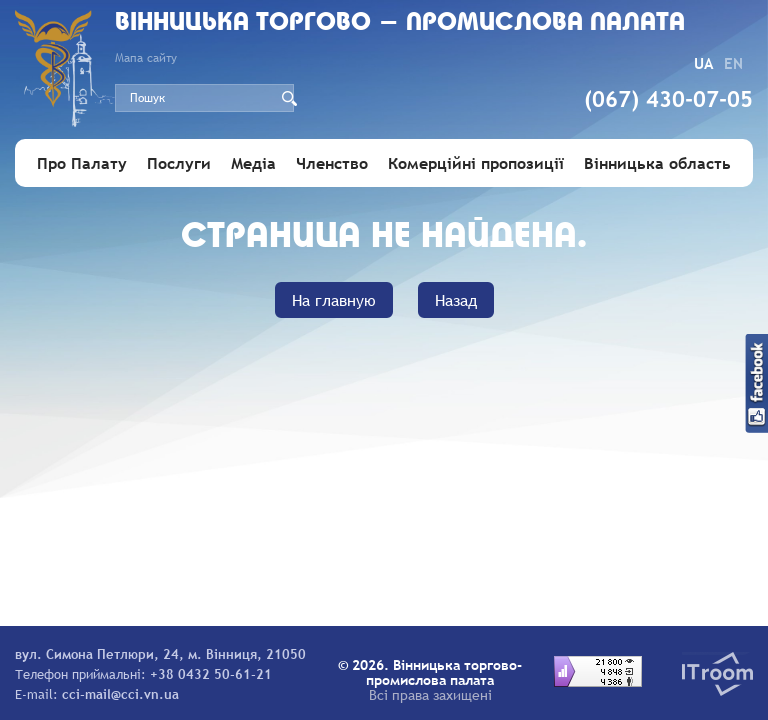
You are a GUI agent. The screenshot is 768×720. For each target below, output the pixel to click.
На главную (334, 300)
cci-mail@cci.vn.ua (120, 694)
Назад (456, 300)
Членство (332, 163)
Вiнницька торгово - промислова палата (400, 23)
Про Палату (82, 163)
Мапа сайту (146, 58)
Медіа (253, 163)
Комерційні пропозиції (476, 163)
